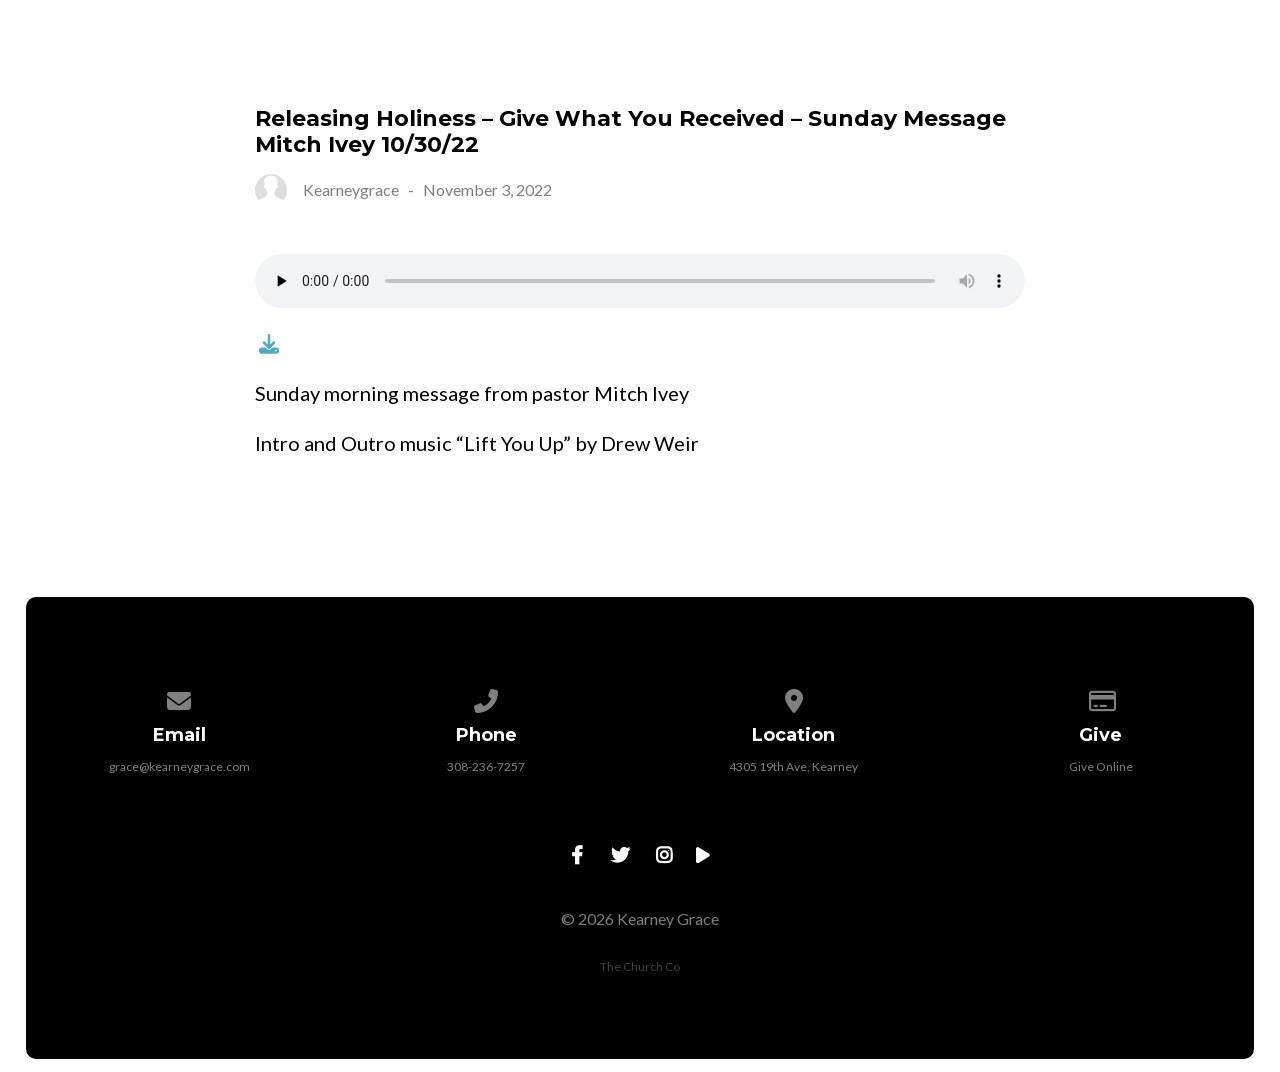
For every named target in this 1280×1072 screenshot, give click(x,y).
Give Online (1101, 766)
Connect (484, 66)
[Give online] (1101, 697)
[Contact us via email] (179, 697)
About (359, 66)
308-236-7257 (486, 766)
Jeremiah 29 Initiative (998, 66)
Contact (1194, 66)
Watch (725, 66)
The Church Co (640, 966)
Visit (256, 66)
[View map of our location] (794, 697)
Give (826, 66)
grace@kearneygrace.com (179, 766)
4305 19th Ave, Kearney (793, 766)
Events (611, 66)
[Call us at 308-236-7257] (487, 697)
